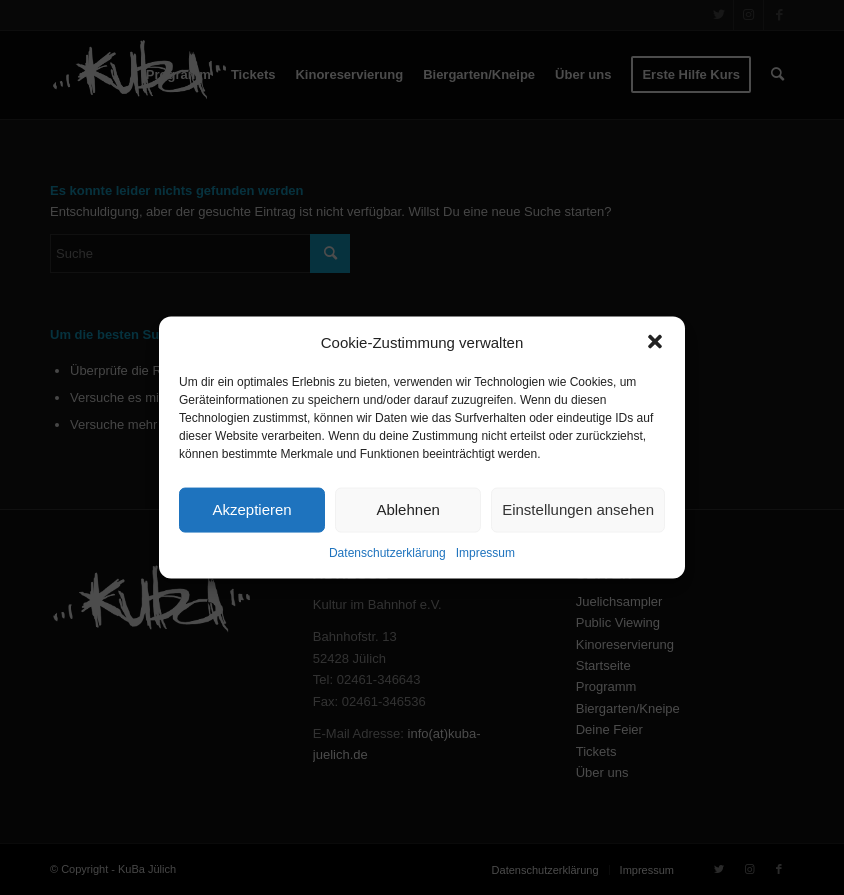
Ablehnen (407, 509)
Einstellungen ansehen (578, 509)
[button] (655, 342)
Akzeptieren (251, 509)
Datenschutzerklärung (387, 553)
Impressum (485, 553)
